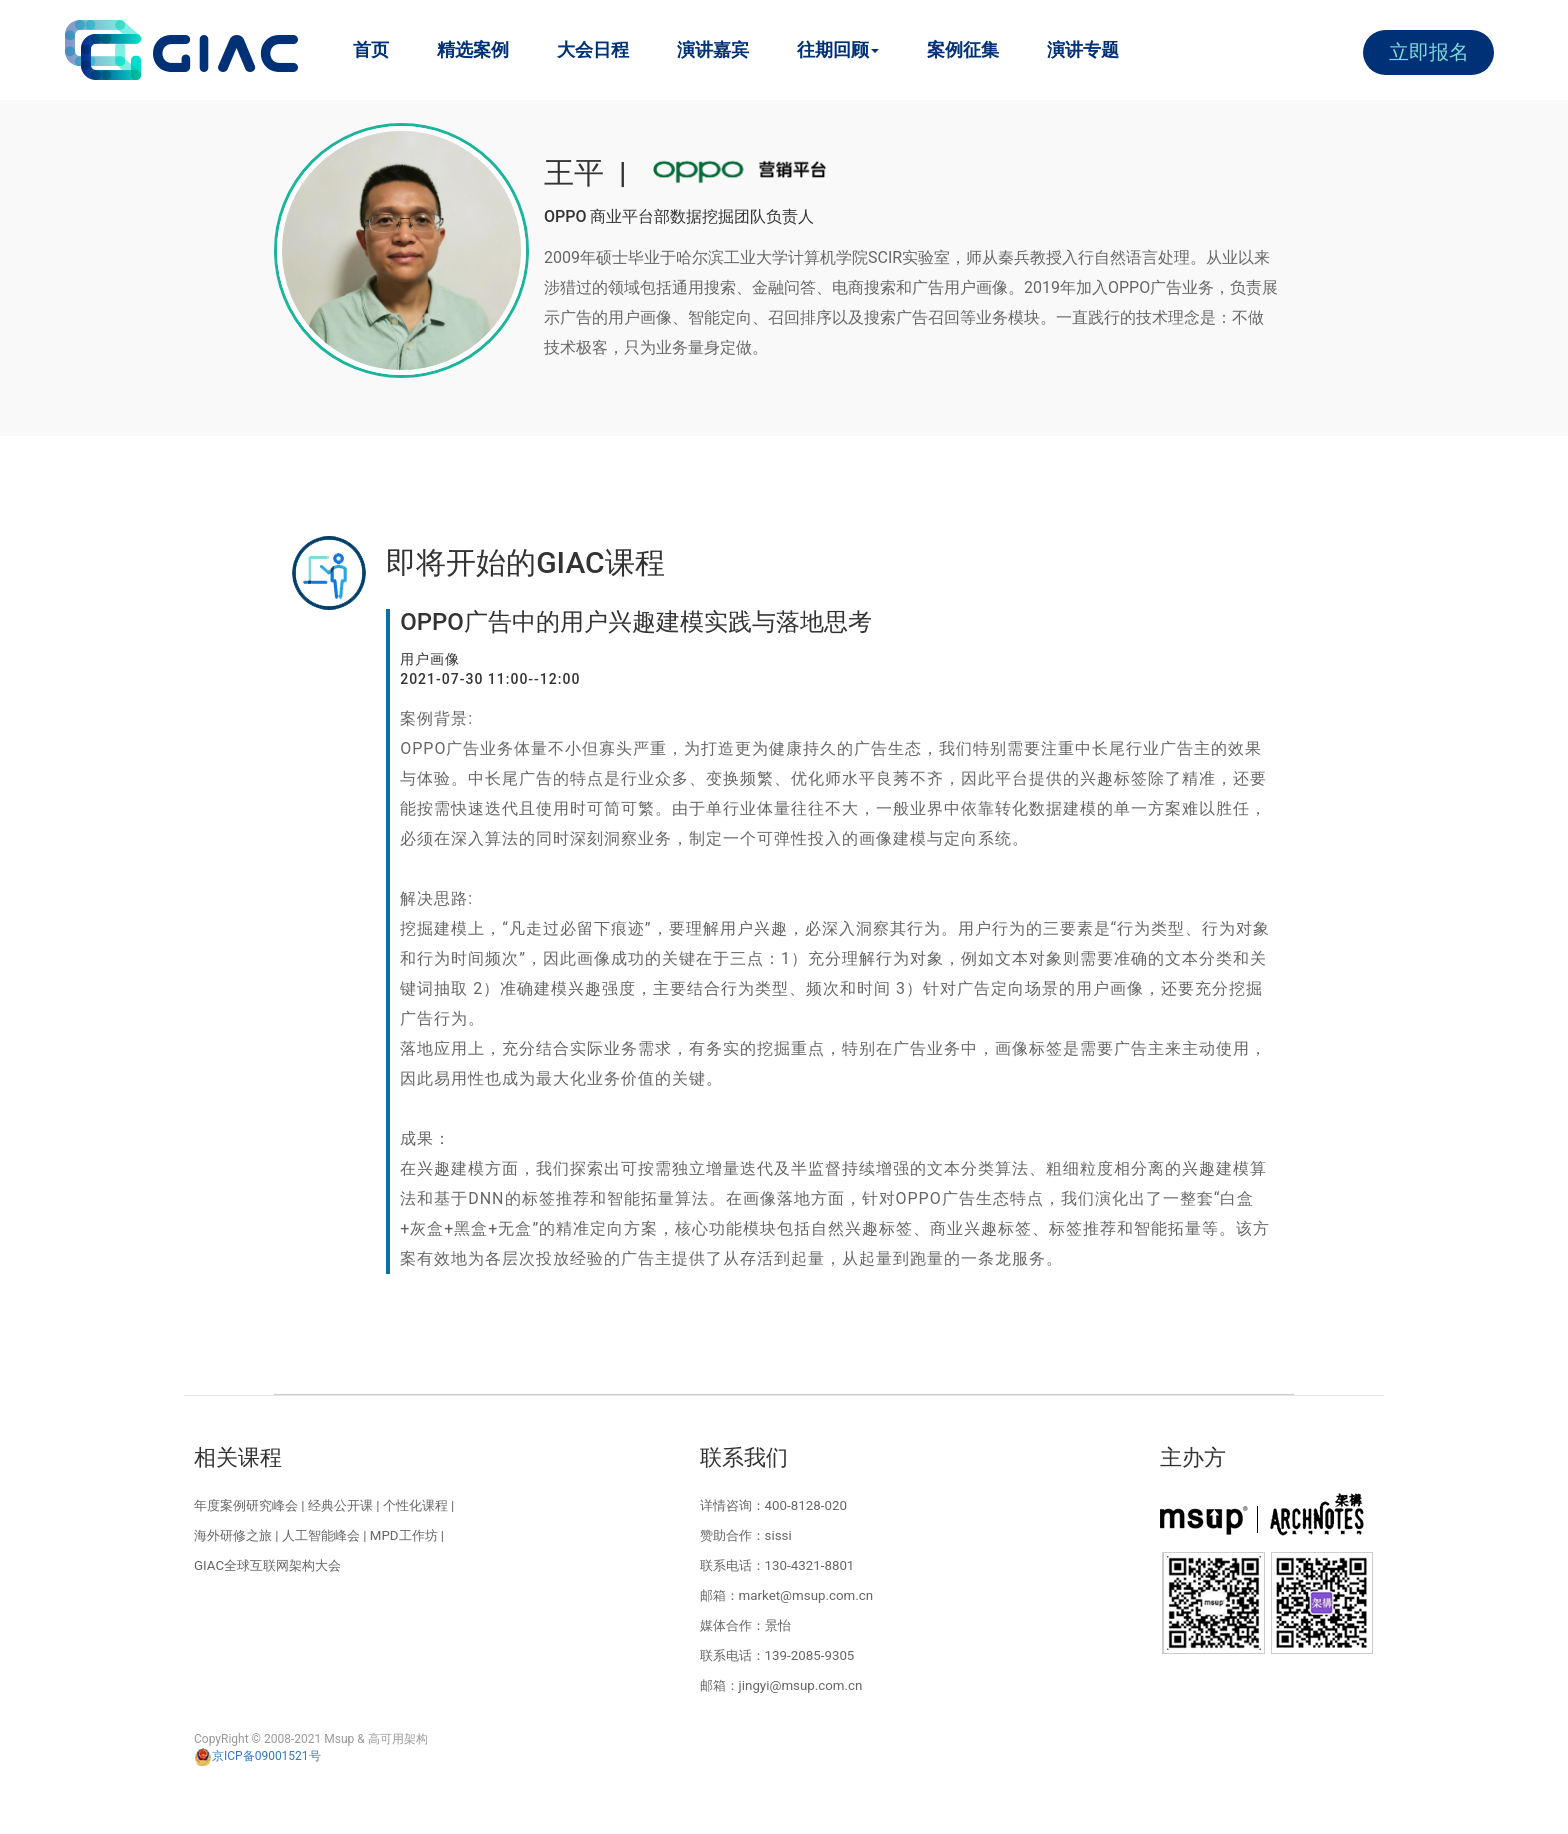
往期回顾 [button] (838, 49)
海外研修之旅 (233, 1535)
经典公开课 (340, 1505)
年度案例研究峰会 (246, 1505)
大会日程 (593, 49)
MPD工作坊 (404, 1535)
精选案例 (473, 49)
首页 (371, 49)
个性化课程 (415, 1505)
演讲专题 (1083, 49)
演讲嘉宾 (713, 49)
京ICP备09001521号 (257, 1756)
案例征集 (963, 49)
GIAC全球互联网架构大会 (267, 1565)
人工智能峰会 (321, 1535)
